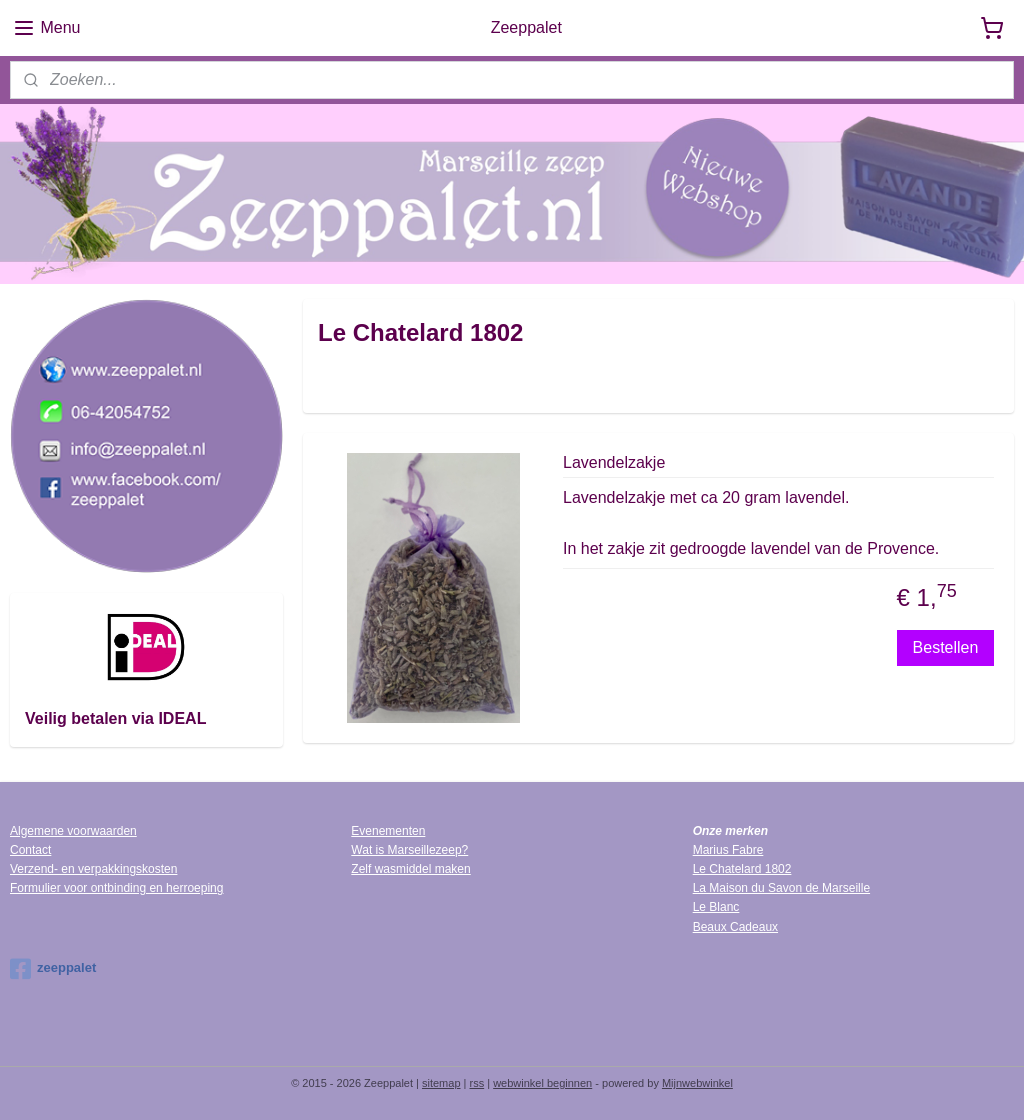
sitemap (441, 1083)
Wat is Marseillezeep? (409, 850)
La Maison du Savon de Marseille (781, 888)
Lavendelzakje (614, 462)
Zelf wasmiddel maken (410, 869)
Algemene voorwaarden (73, 831)
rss (477, 1083)
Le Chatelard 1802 (742, 869)
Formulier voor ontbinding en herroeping (116, 888)
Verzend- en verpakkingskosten (93, 869)
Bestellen (945, 646)
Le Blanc (716, 907)
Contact (30, 850)
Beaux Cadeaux (735, 927)
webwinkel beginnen (542, 1083)
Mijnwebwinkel (697, 1083)
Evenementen (388, 831)
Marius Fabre (728, 850)
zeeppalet (53, 969)
